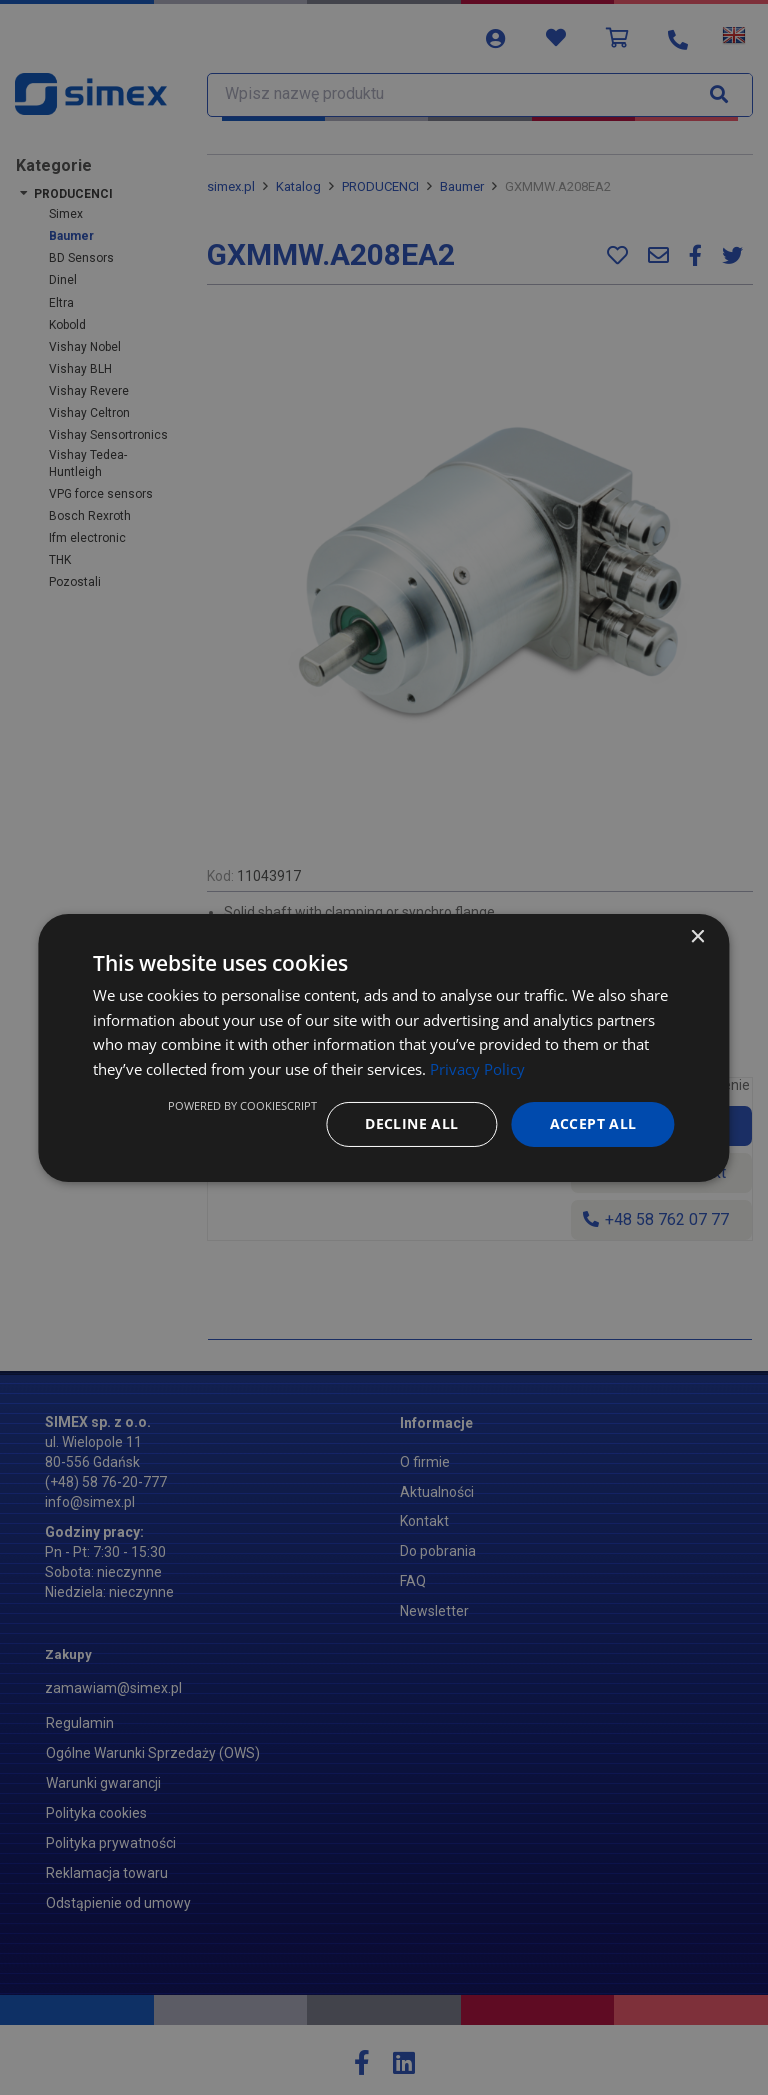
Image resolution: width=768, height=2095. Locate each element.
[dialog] (383, 1047)
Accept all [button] (593, 1123)
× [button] (697, 936)
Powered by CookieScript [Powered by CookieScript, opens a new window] (242, 1105)
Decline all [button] (411, 1123)
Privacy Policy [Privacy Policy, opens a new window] (477, 1069)
